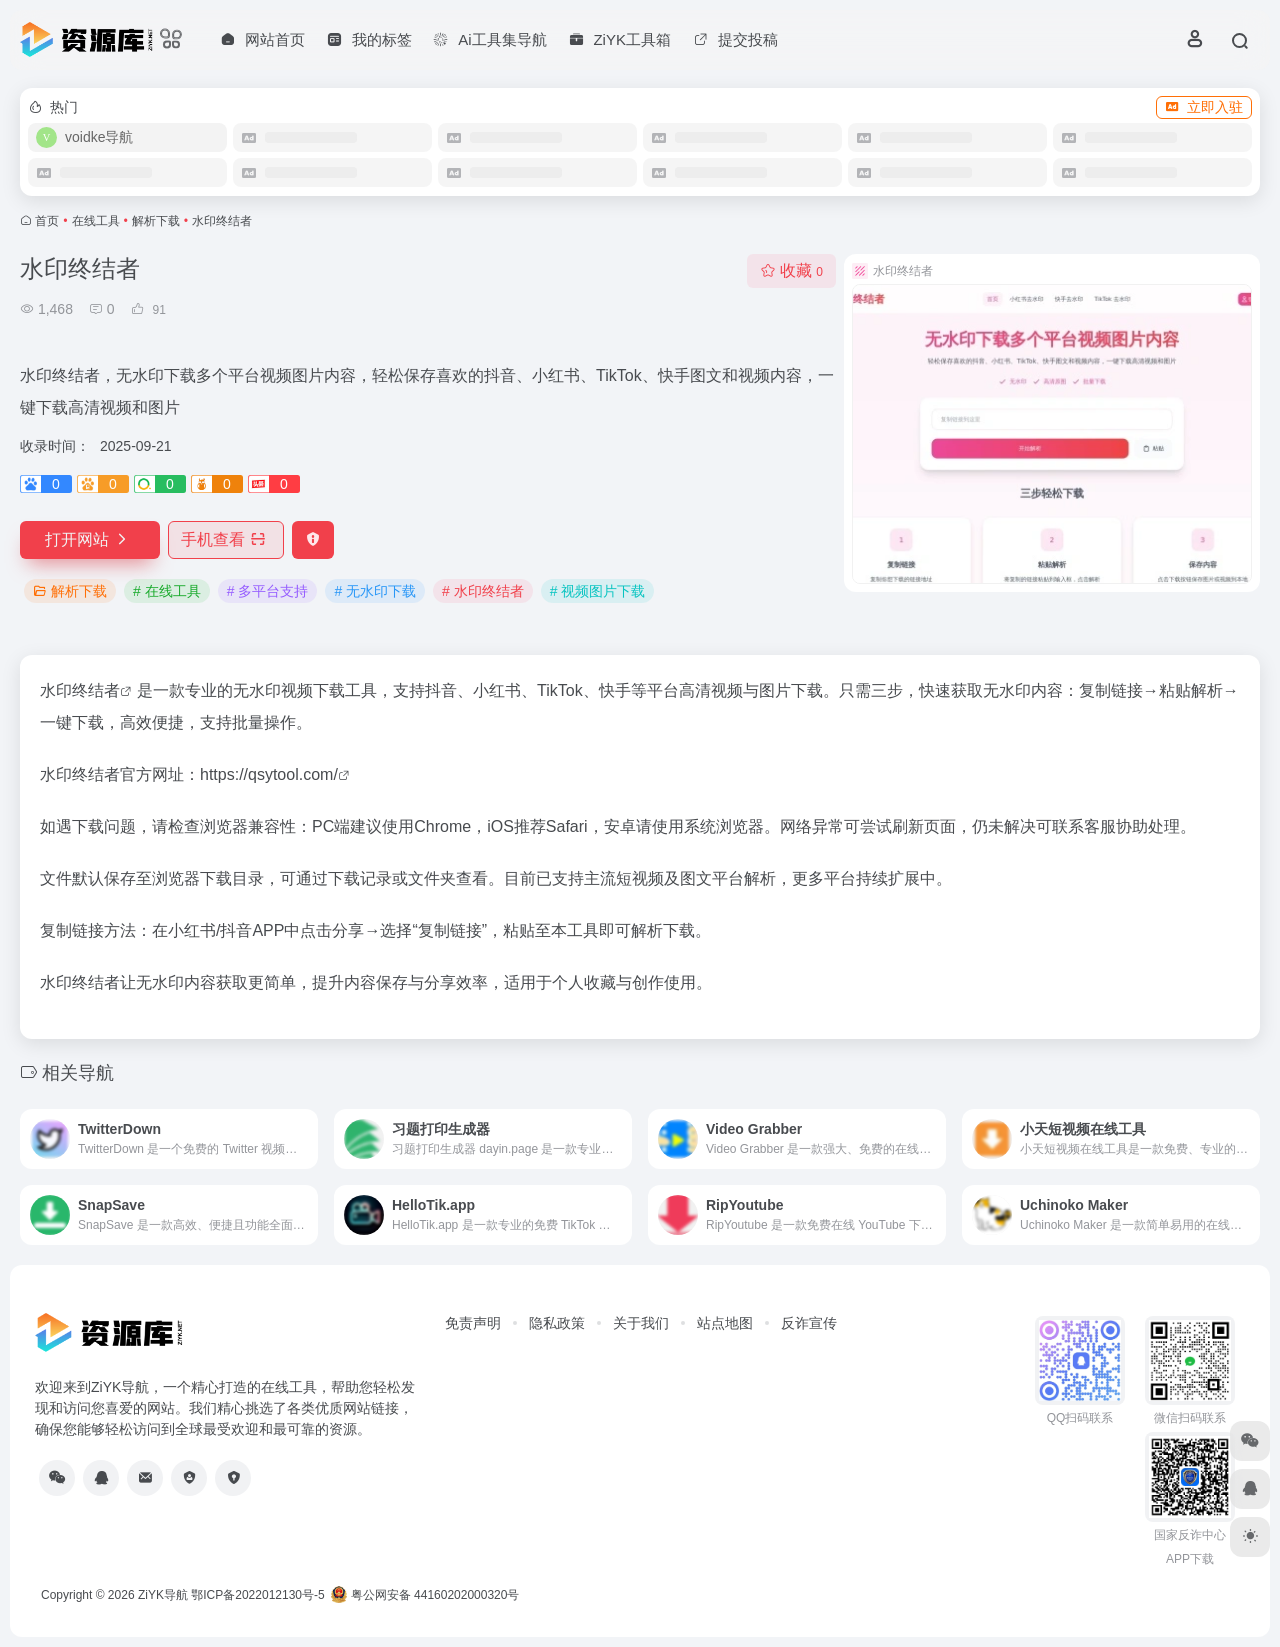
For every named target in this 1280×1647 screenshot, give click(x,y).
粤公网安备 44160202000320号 (425, 1595)
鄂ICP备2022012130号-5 (257, 1595)
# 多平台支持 (268, 591)
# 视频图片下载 (598, 591)
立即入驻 (1204, 107)
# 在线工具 (167, 591)
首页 (47, 221)
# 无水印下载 (375, 591)
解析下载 (156, 221)
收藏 (791, 270)
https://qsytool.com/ (269, 774)
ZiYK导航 (163, 1595)
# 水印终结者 (483, 591)
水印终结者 (80, 690)
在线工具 (96, 221)
